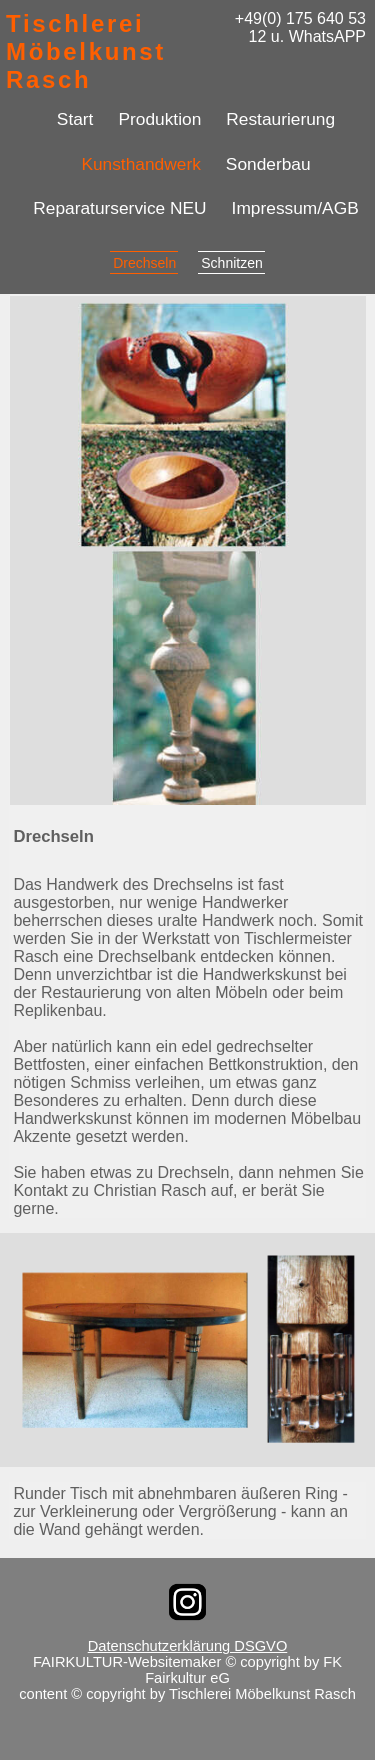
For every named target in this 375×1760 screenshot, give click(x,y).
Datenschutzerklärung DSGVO (188, 1646)
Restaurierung (280, 119)
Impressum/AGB (295, 208)
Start (75, 119)
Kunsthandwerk (140, 164)
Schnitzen (231, 263)
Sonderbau (268, 164)
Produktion (159, 119)
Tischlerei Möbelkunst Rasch (86, 51)
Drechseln (144, 263)
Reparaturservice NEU (119, 208)
